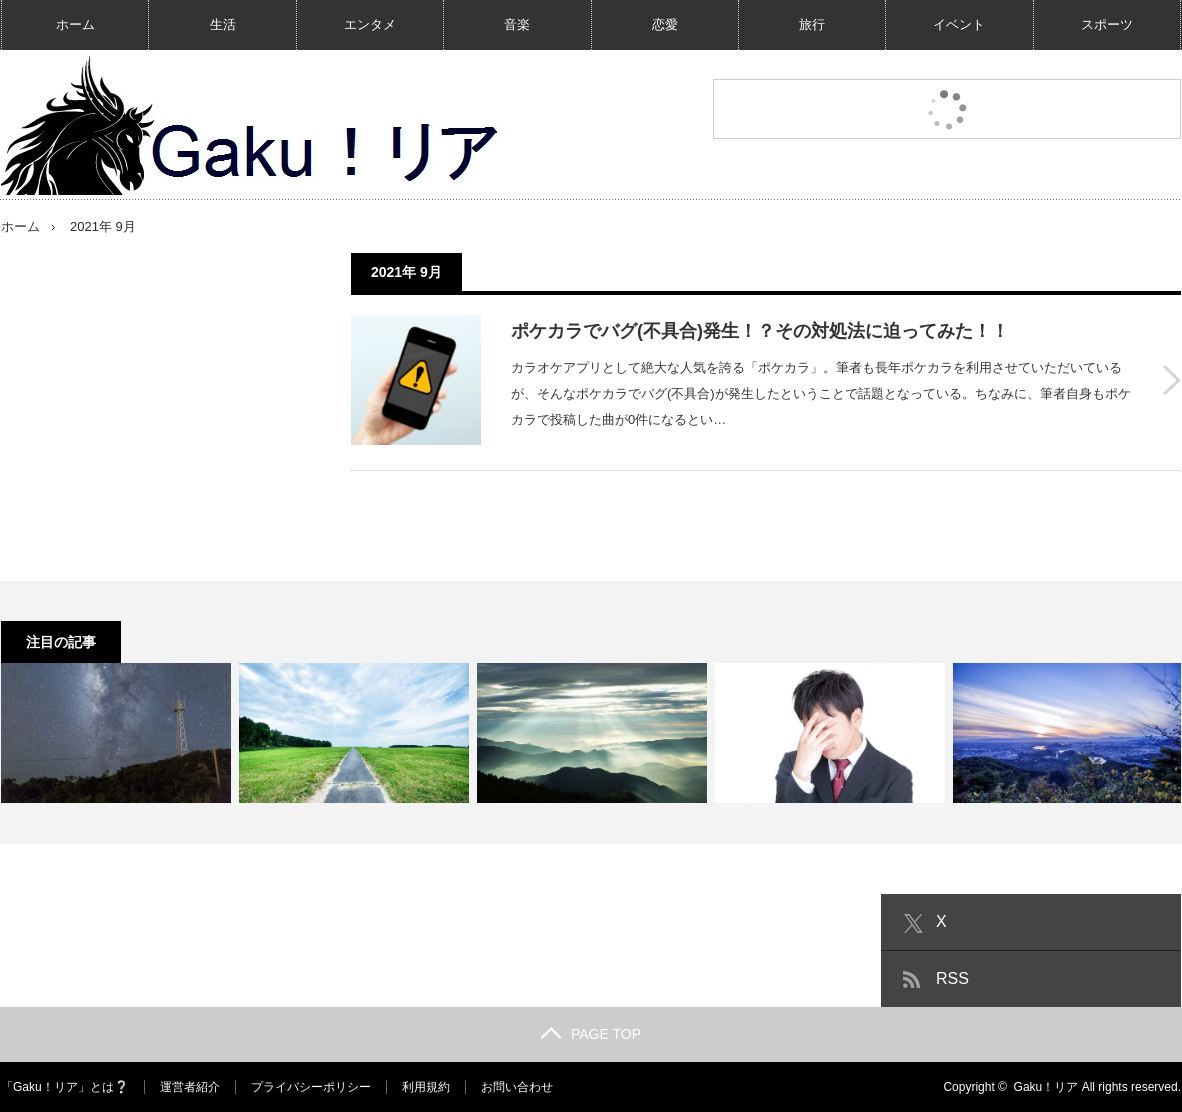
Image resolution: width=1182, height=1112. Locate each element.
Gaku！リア (1046, 1087)
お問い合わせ (517, 1087)
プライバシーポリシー (311, 1087)
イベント (959, 24)
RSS (952, 978)
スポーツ (1107, 24)
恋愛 (665, 24)
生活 (223, 24)
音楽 (517, 24)
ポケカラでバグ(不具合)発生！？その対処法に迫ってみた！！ (760, 331)
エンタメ (370, 24)
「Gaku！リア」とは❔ (65, 1087)
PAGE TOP (591, 1034)
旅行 (812, 24)
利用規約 (426, 1087)
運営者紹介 (190, 1087)
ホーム (75, 24)
